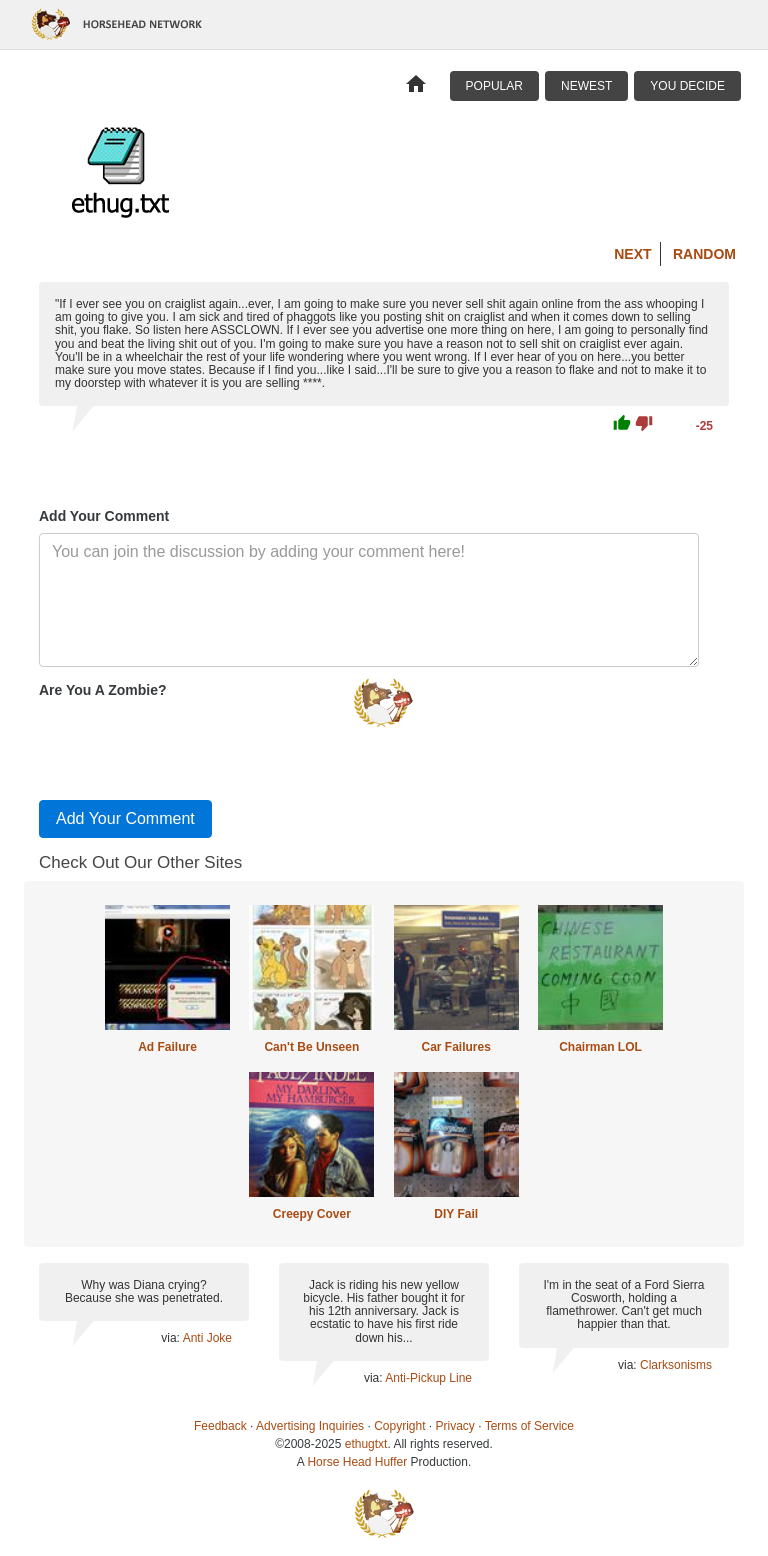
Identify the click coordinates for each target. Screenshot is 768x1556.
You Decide (687, 86)
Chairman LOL (600, 1047)
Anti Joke (207, 1338)
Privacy (455, 1426)
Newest (586, 86)
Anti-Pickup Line (428, 1378)
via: (171, 1338)
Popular (494, 86)
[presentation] (191, 745)
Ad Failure (167, 1047)
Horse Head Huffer (357, 1462)
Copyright (399, 1426)
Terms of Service (529, 1426)
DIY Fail (456, 1214)
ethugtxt (366, 1444)
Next (632, 254)
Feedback (220, 1426)
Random (704, 254)
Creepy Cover (312, 1214)
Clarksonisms (676, 1365)
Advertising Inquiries (310, 1426)
